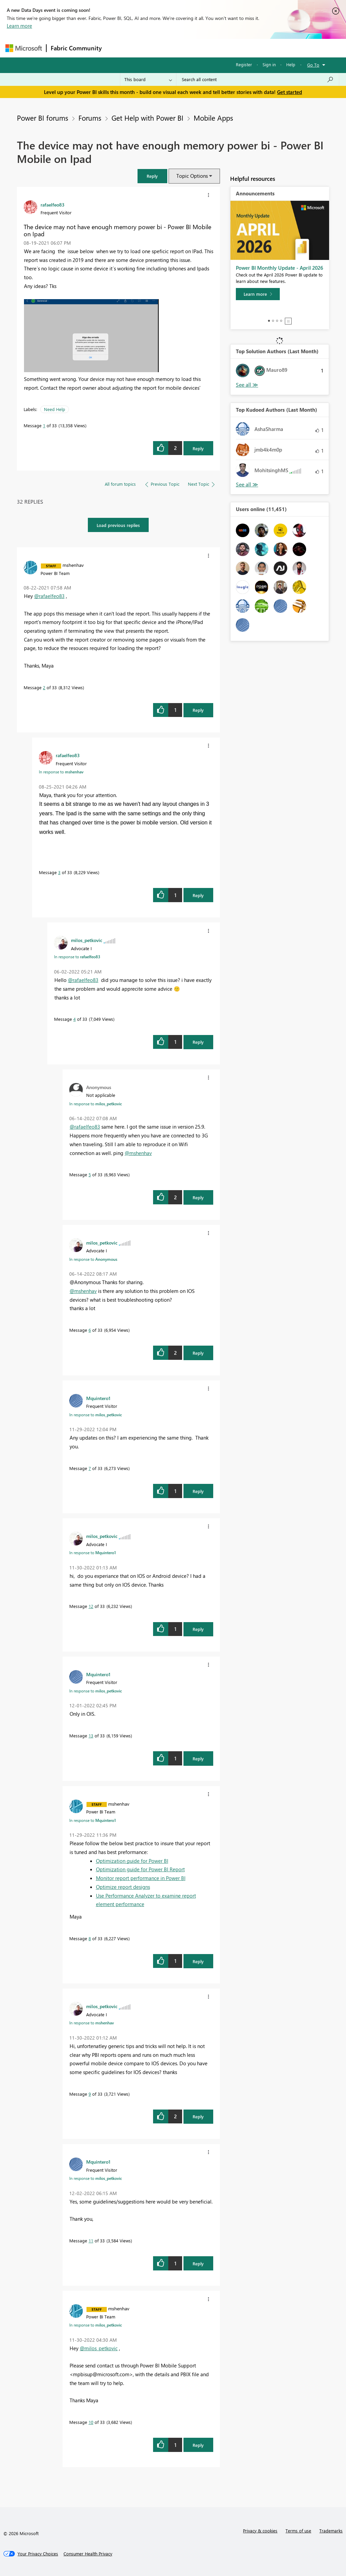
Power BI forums (42, 117)
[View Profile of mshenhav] (73, 564)
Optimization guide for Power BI (132, 1860)
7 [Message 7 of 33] (90, 1468)
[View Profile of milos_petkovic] (86, 940)
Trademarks (331, 2530)
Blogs (234, 48)
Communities (204, 48)
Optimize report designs (123, 1886)
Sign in (269, 64)
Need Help (54, 409)
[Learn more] (258, 294)
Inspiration (147, 48)
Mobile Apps (213, 117)
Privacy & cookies (260, 2530)
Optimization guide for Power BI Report (140, 1869)
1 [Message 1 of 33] (44, 425)
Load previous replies (118, 525)
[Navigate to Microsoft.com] (23, 48)
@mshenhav (138, 1153)
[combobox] (257, 79)
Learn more (19, 25)
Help (290, 64)
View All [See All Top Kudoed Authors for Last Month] (247, 484)
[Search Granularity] (148, 79)
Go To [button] (313, 65)
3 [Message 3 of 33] (59, 872)
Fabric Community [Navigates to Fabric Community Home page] (76, 48)
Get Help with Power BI (147, 117)
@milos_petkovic (99, 2348)
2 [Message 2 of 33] (44, 687)
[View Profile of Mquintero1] (98, 1398)
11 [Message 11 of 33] (91, 2240)
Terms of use (298, 2530)
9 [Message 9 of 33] (90, 2094)
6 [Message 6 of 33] (90, 1330)
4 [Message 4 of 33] (74, 1019)
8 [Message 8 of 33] (90, 1938)
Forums (117, 48)
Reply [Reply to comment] (198, 710)
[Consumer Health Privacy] (88, 2554)
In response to (61, 771)
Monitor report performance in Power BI (141, 1878)
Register (244, 64)
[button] (152, 176)
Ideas (174, 48)
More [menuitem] (257, 48)
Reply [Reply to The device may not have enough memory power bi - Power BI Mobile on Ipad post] (198, 448)
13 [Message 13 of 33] (91, 1735)
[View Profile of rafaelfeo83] (53, 204)
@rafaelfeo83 (49, 596)
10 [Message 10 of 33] (91, 2422)
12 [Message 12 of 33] (91, 1606)
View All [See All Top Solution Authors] (247, 385)
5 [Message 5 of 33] (90, 1174)
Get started (289, 92)
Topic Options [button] (192, 175)
